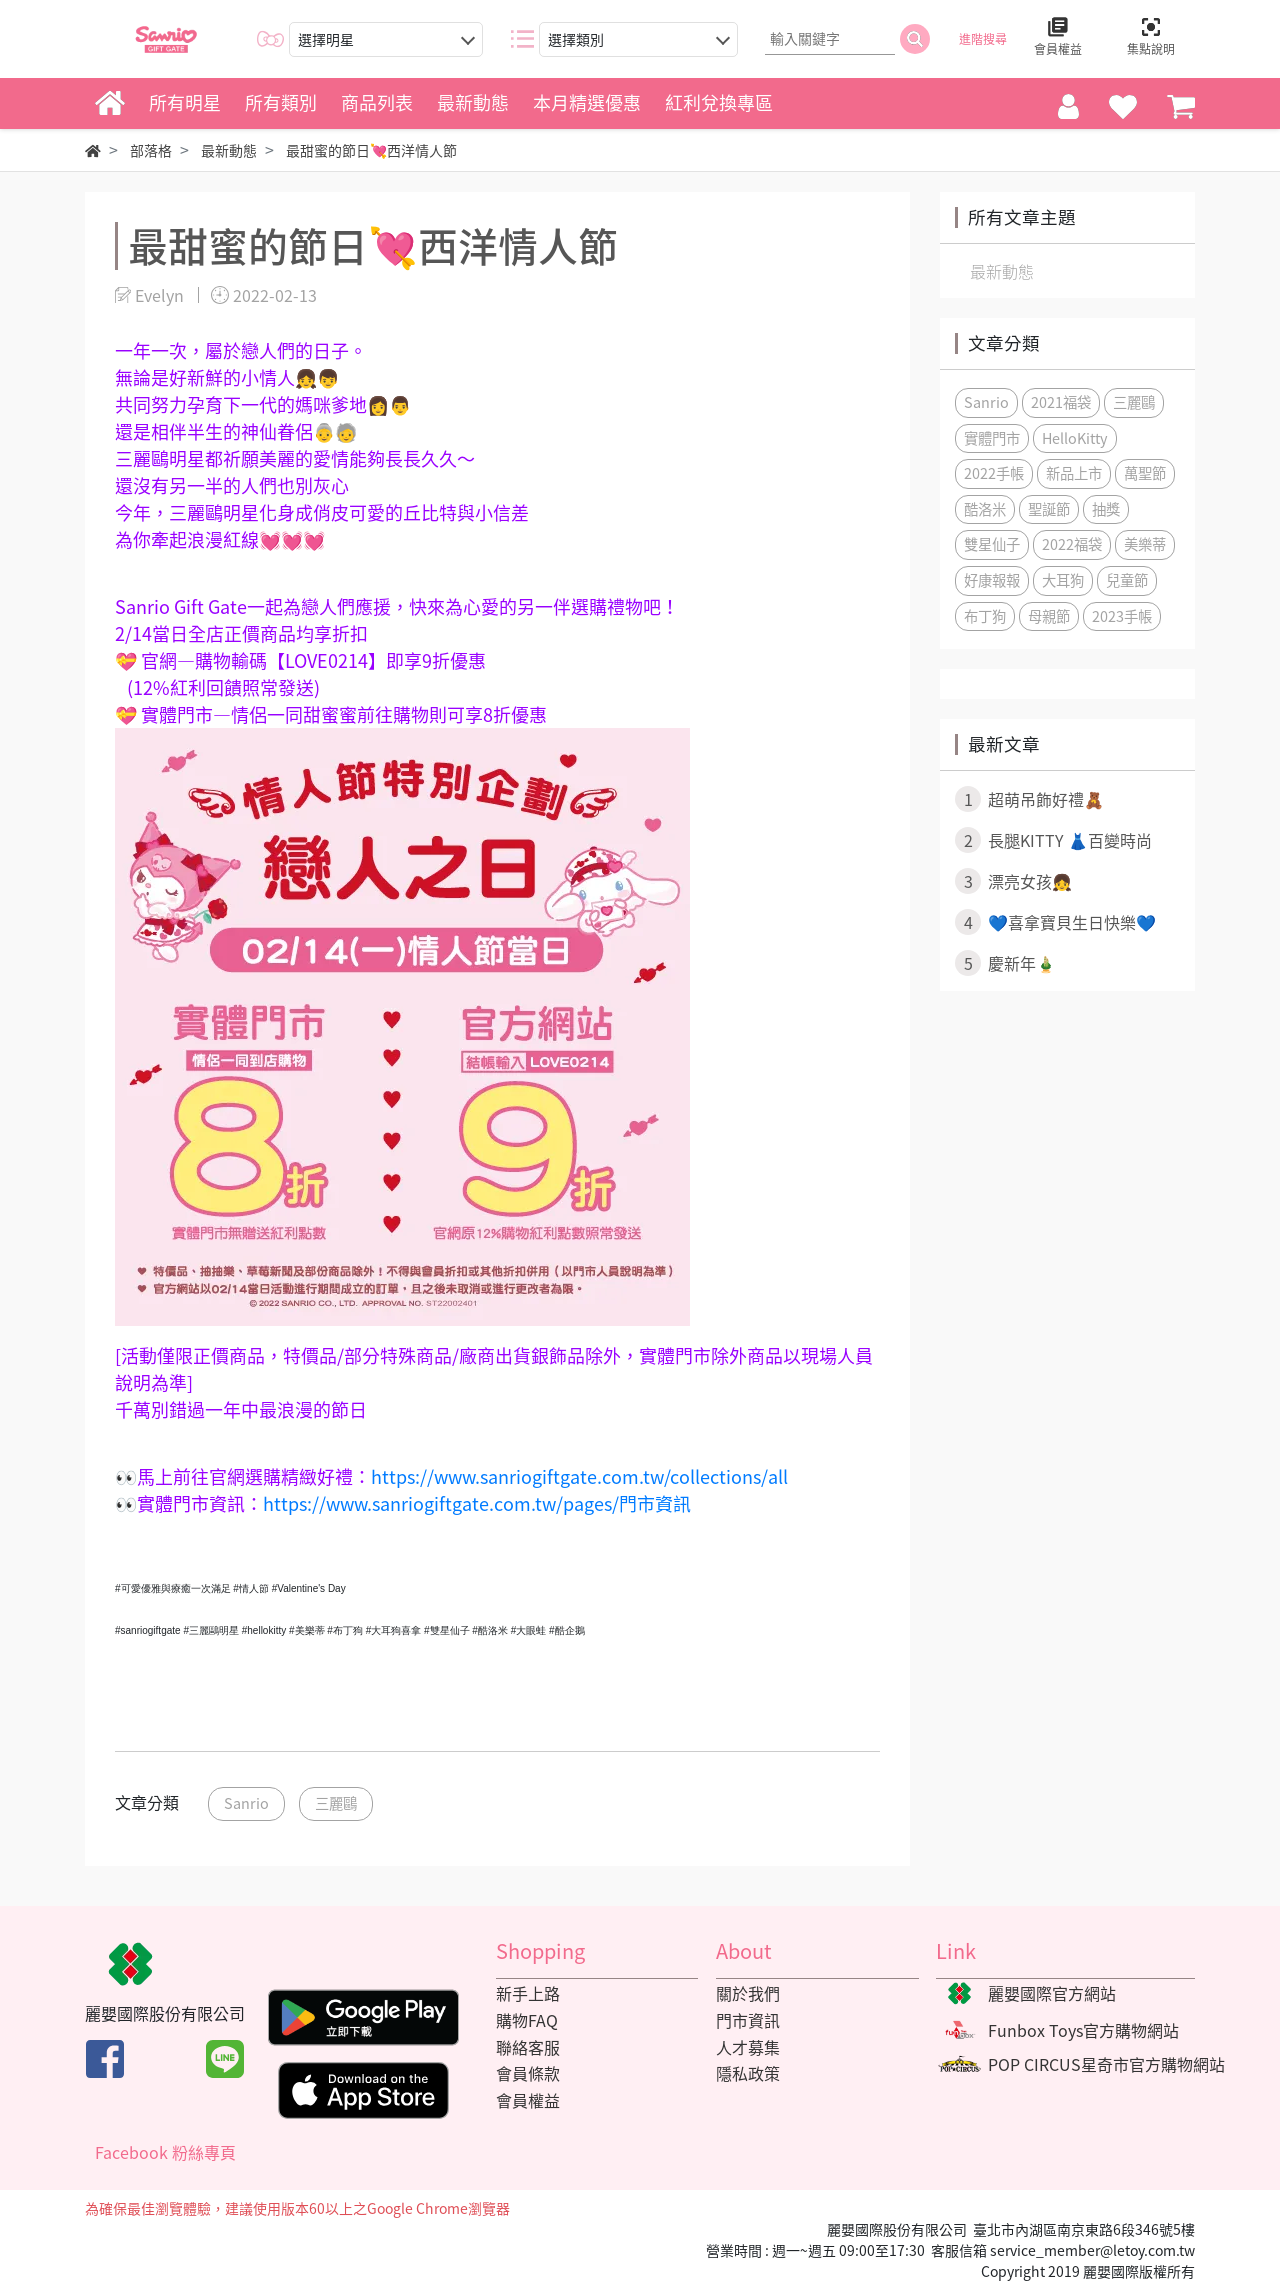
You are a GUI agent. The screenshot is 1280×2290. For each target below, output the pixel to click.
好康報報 (992, 580)
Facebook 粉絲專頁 (165, 2152)
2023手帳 (1122, 616)
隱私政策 (748, 2073)
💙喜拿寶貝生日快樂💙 (1055, 922)
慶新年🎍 (1005, 963)
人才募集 (748, 2047)
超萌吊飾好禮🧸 (1029, 799)
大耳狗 (1063, 580)
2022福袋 (1072, 544)
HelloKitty (1075, 438)
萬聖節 (1145, 473)
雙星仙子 (992, 544)
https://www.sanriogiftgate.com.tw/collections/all (579, 1476)
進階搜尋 (983, 39)
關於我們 (748, 1993)
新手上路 (528, 1993)
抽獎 (1106, 509)
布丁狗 (985, 616)
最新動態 (1002, 271)
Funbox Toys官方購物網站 (1083, 2030)
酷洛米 (985, 509)
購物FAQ (527, 2020)
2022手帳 (994, 473)
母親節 (1049, 616)
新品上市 (1074, 473)
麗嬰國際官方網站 (1052, 1993)
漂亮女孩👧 (1013, 881)
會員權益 (528, 2100)
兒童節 (1127, 580)
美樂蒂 (1145, 544)
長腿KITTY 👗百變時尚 (1053, 840)
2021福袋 (1061, 402)
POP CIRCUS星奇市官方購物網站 (1106, 2064)
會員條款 (528, 2073)
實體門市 (992, 438)
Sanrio (246, 1803)
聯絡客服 (528, 2047)
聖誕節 (1049, 509)
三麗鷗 (336, 1803)
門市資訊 (748, 2020)
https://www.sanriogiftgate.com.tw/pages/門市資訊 (477, 1503)
